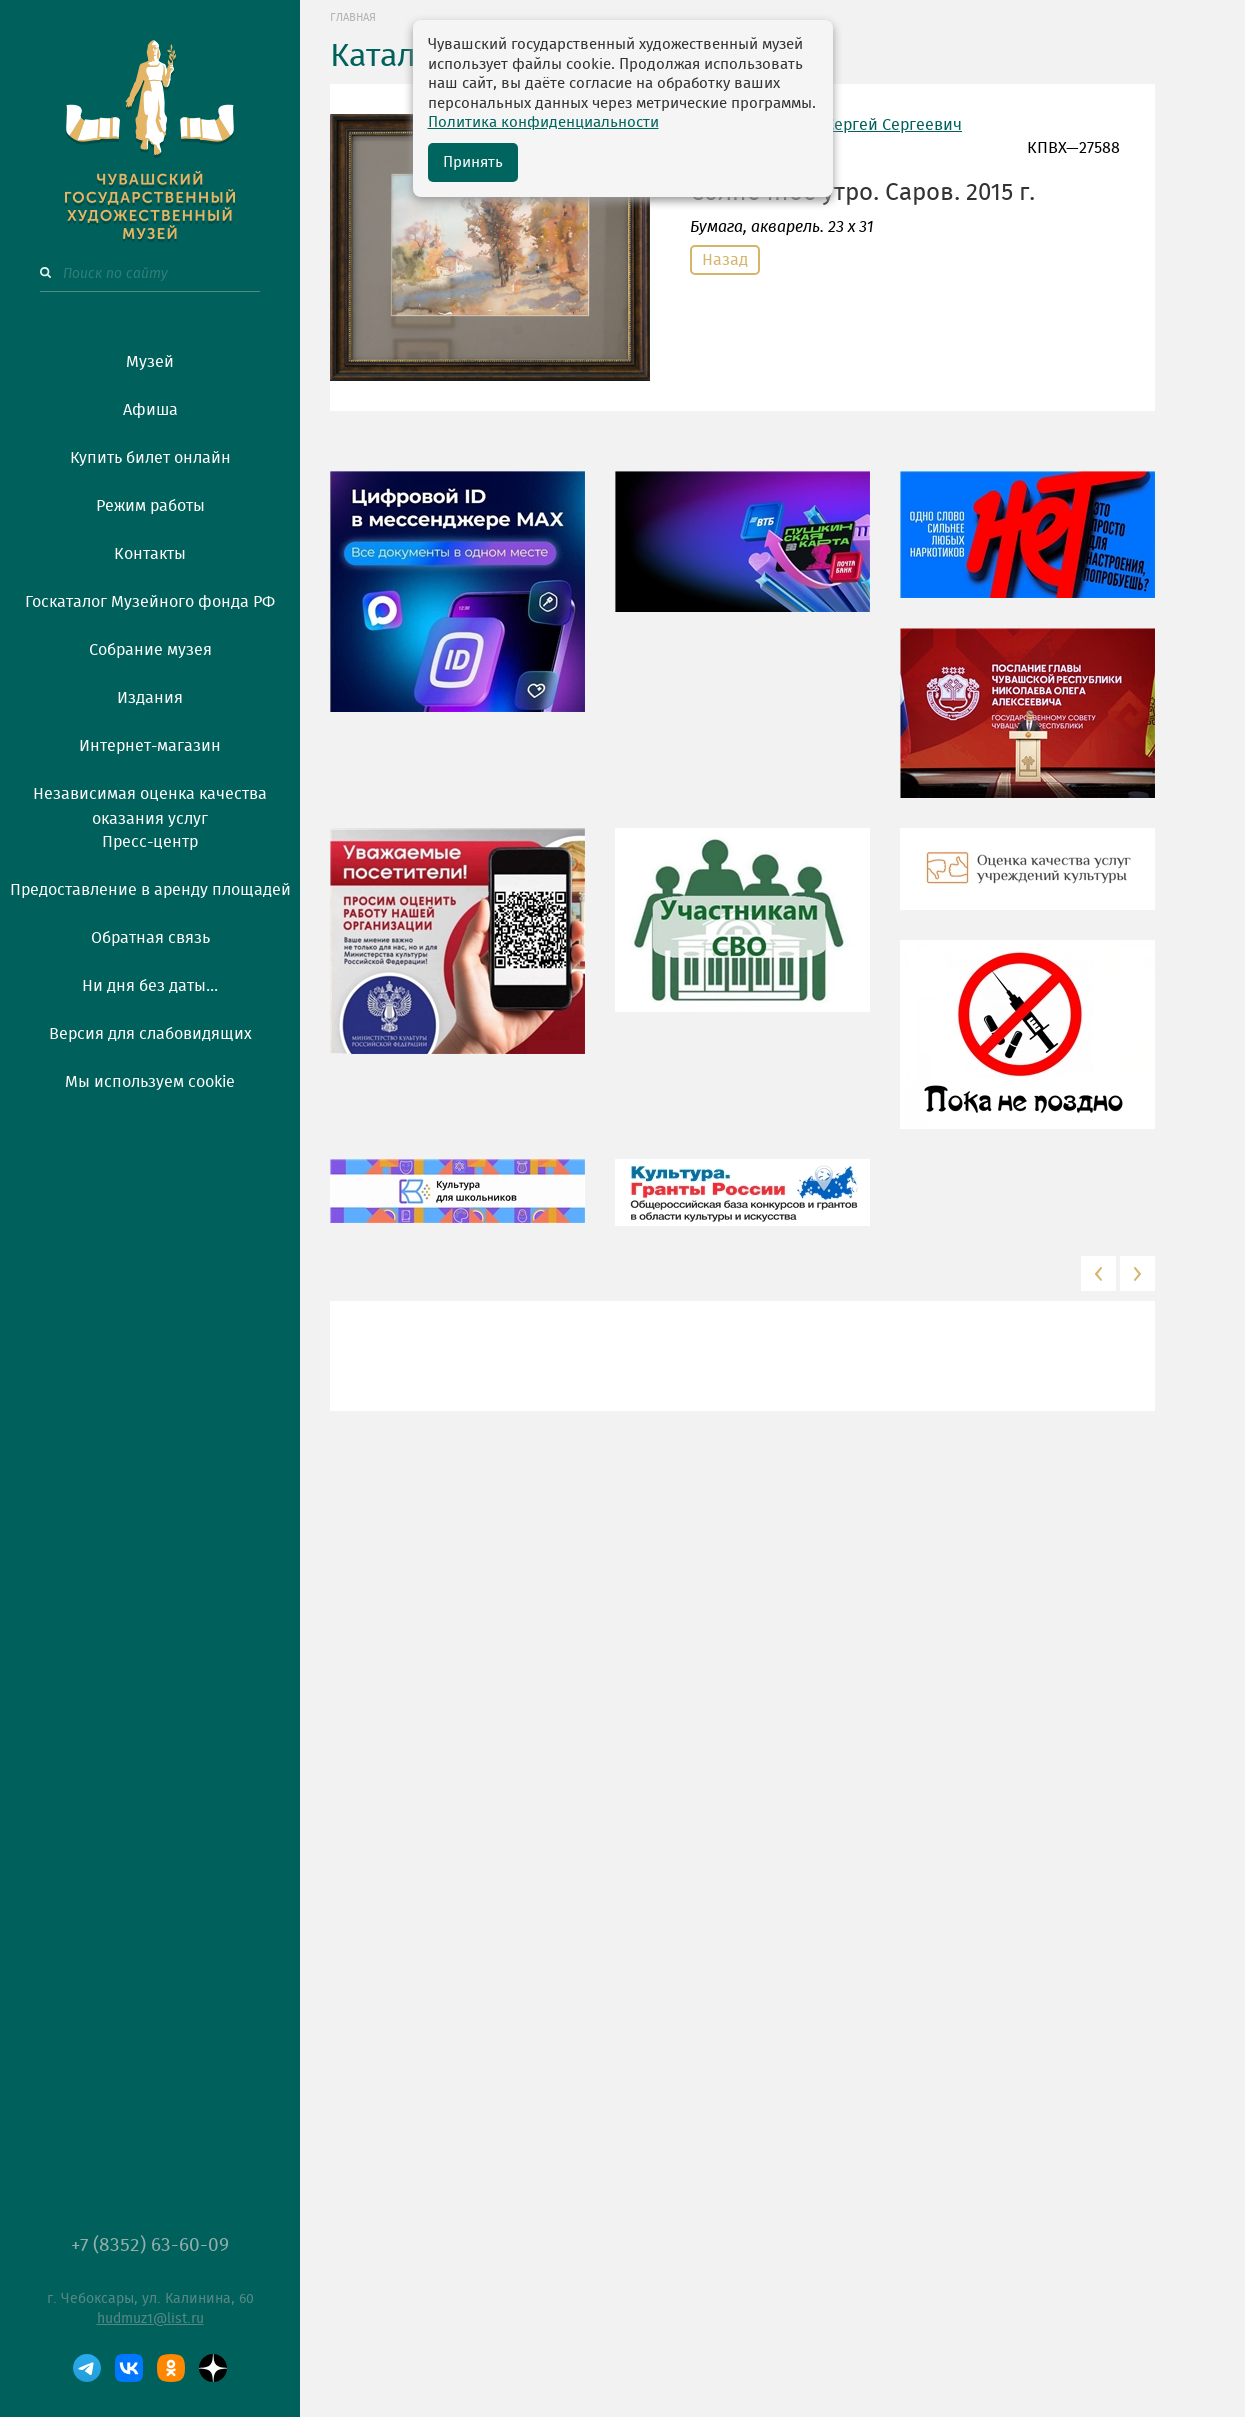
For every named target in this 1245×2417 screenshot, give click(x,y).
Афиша (150, 410)
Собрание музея (150, 650)
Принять (473, 162)
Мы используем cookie (150, 1082)
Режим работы (150, 506)
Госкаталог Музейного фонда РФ (150, 602)
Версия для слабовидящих (150, 1034)
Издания (150, 698)
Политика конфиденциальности (543, 122)
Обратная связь (150, 938)
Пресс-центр (150, 842)
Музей (150, 362)
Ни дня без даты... (150, 986)
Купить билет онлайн (150, 458)
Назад (725, 260)
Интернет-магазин (150, 746)
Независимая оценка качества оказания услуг (150, 803)
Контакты (150, 554)
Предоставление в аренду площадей (150, 890)
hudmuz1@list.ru (150, 2319)
